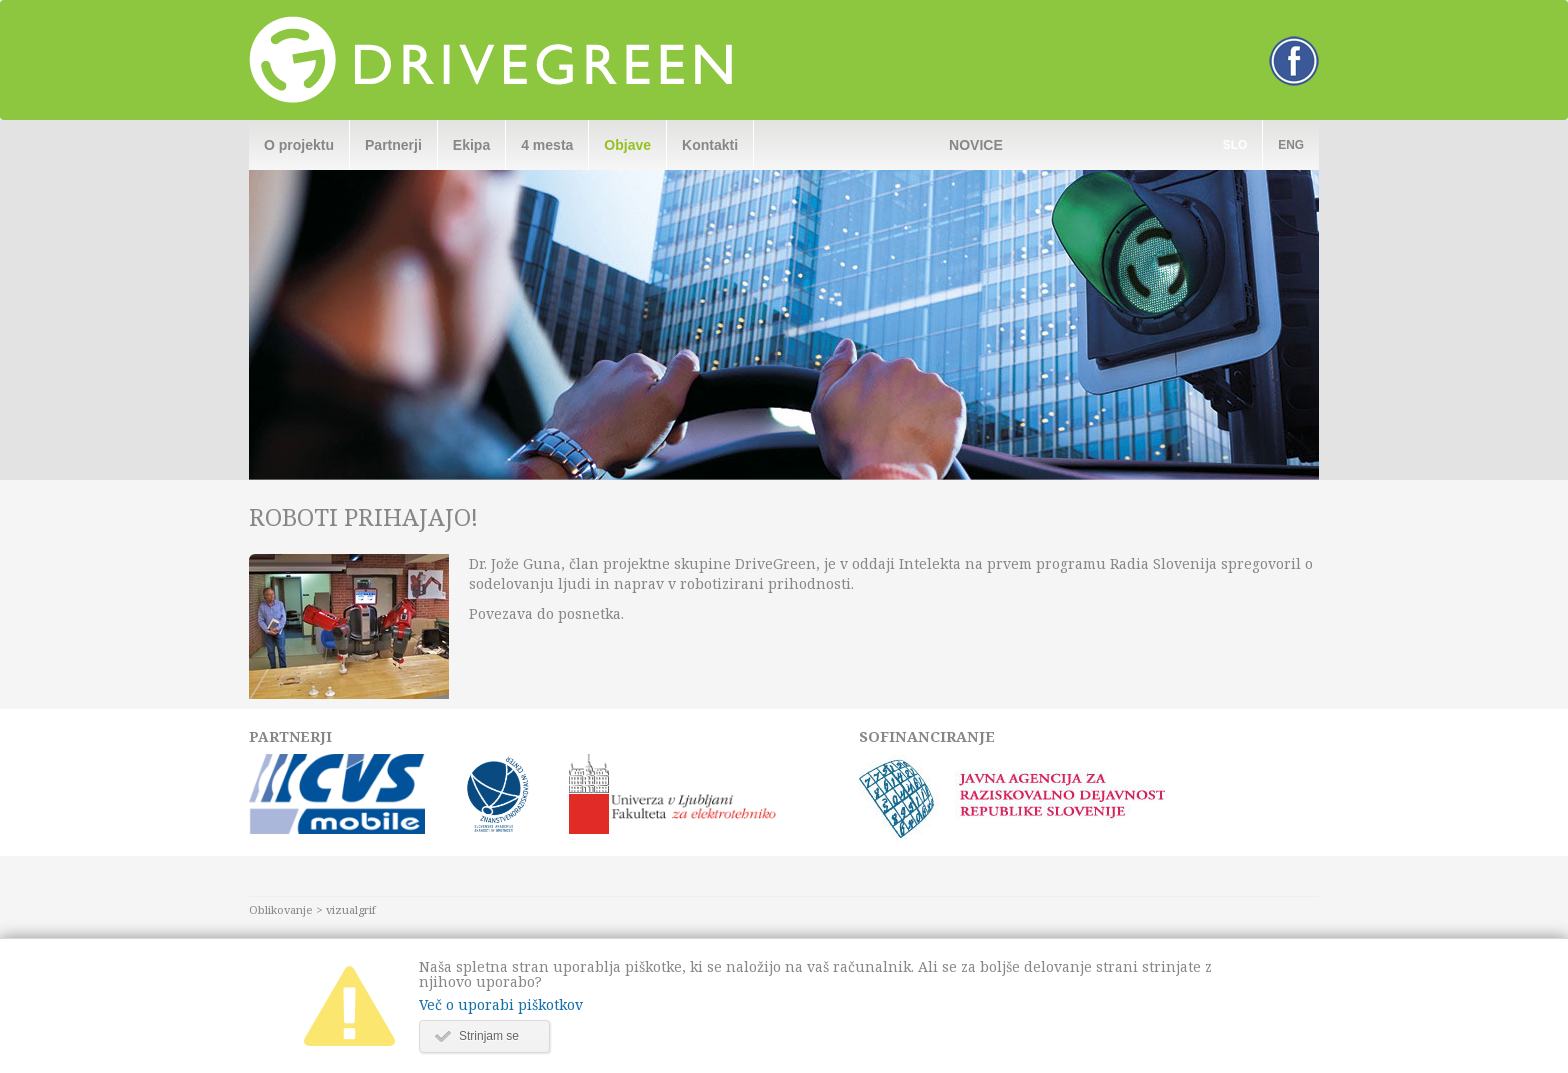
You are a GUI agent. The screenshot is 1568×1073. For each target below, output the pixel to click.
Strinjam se (489, 1036)
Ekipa (471, 145)
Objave (627, 145)
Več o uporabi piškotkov (501, 1004)
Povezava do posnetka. (546, 613)
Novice (976, 145)
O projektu (299, 145)
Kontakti (710, 145)
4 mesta (547, 145)
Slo (1235, 145)
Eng (1291, 145)
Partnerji (393, 145)
